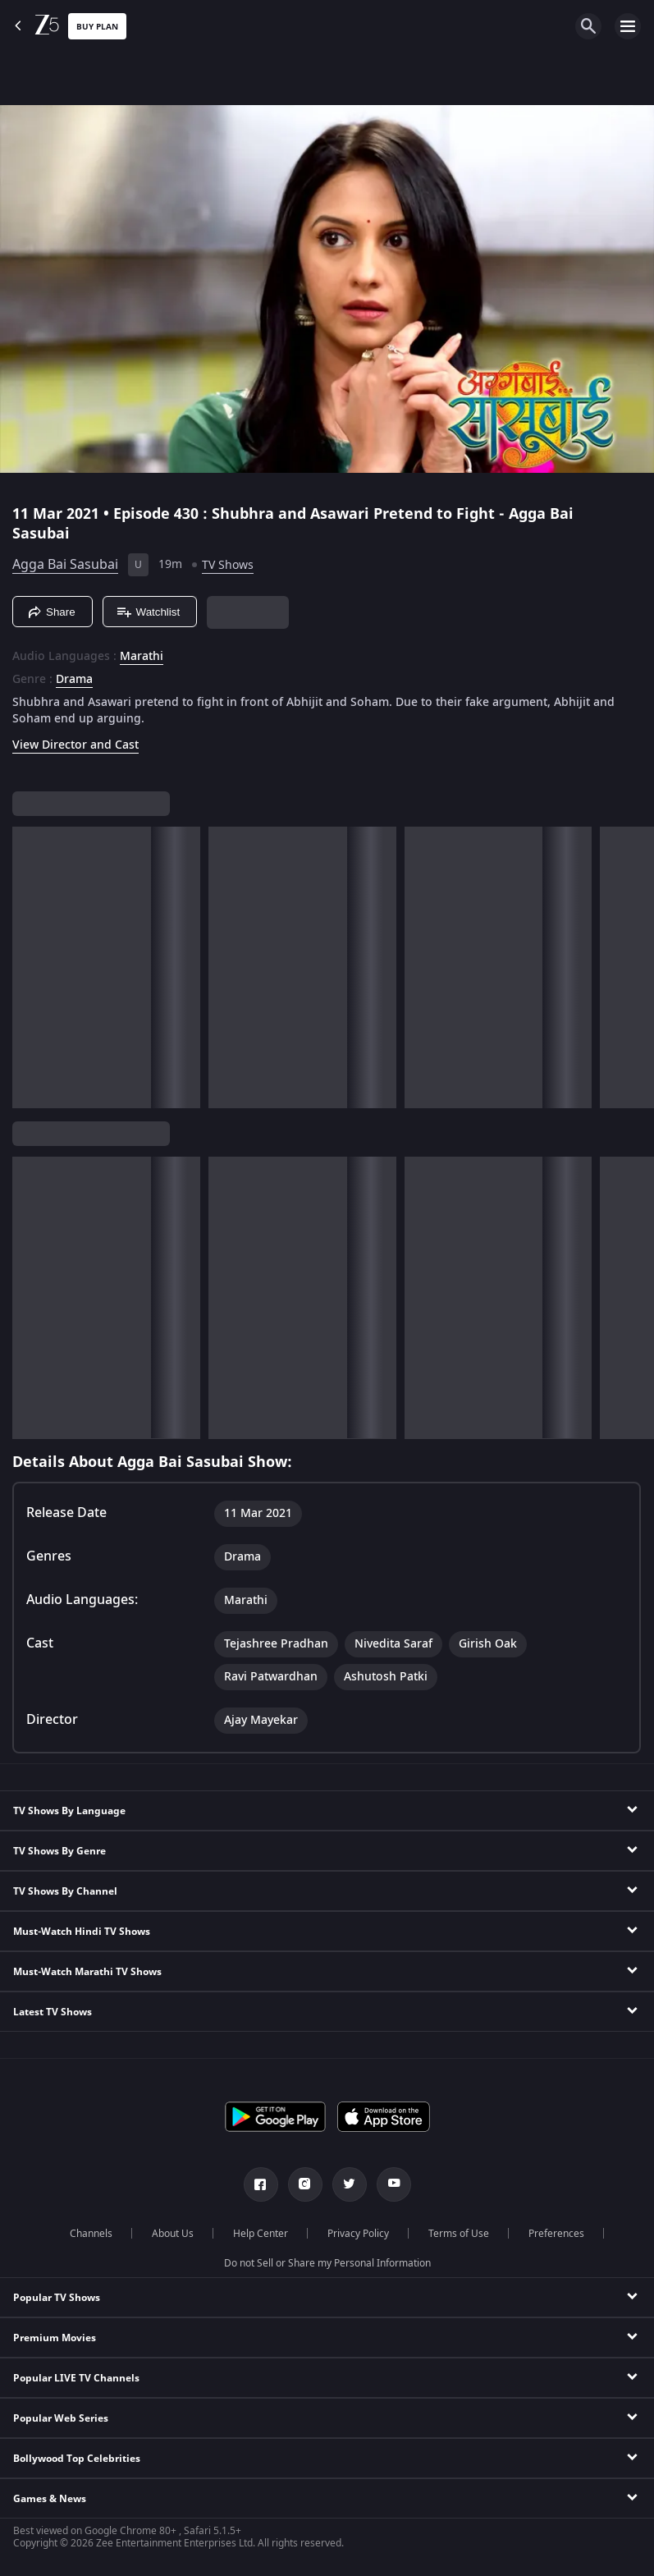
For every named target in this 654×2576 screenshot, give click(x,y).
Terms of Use (458, 2233)
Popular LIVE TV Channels (76, 2378)
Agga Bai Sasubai (65, 565)
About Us (173, 2233)
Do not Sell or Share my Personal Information (327, 2263)
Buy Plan (97, 27)
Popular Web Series (60, 2418)
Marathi (141, 657)
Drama (74, 680)
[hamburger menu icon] (628, 26)
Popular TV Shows (56, 2298)
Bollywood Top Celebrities (76, 2459)
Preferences (556, 2233)
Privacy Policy (358, 2233)
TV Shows (228, 565)
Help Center (260, 2233)
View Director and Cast (75, 745)
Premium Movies (54, 2338)
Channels (91, 2233)
